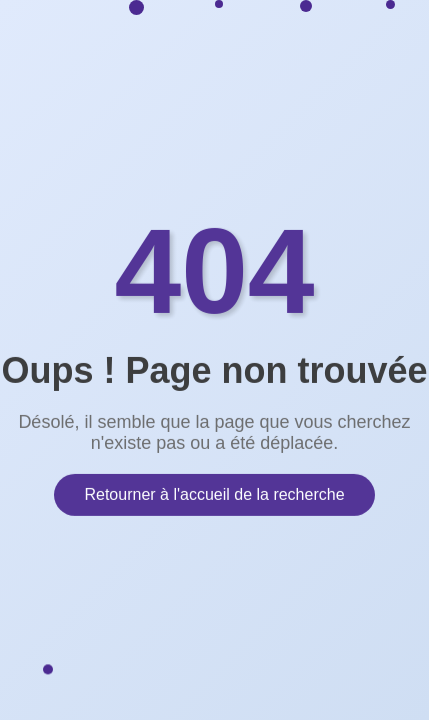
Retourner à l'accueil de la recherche (214, 493)
